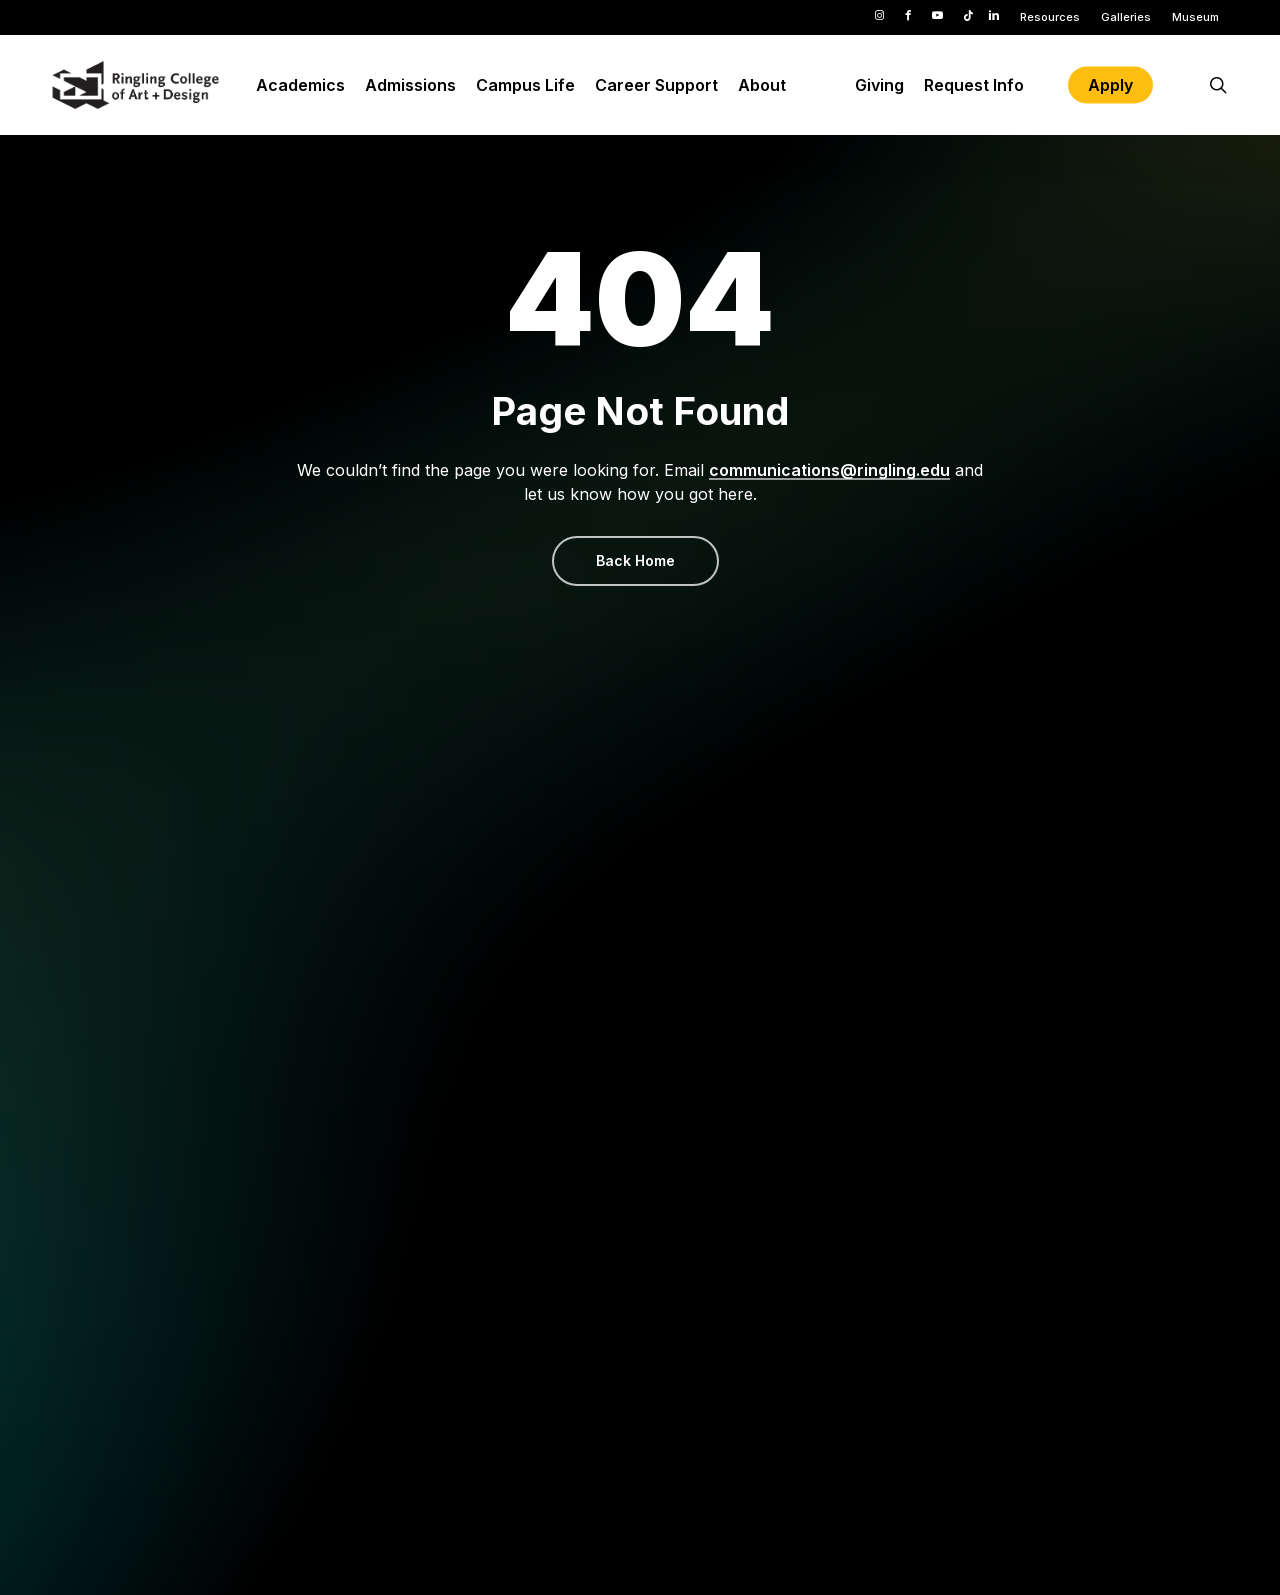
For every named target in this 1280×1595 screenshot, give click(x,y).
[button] (635, 561)
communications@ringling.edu (829, 470)
